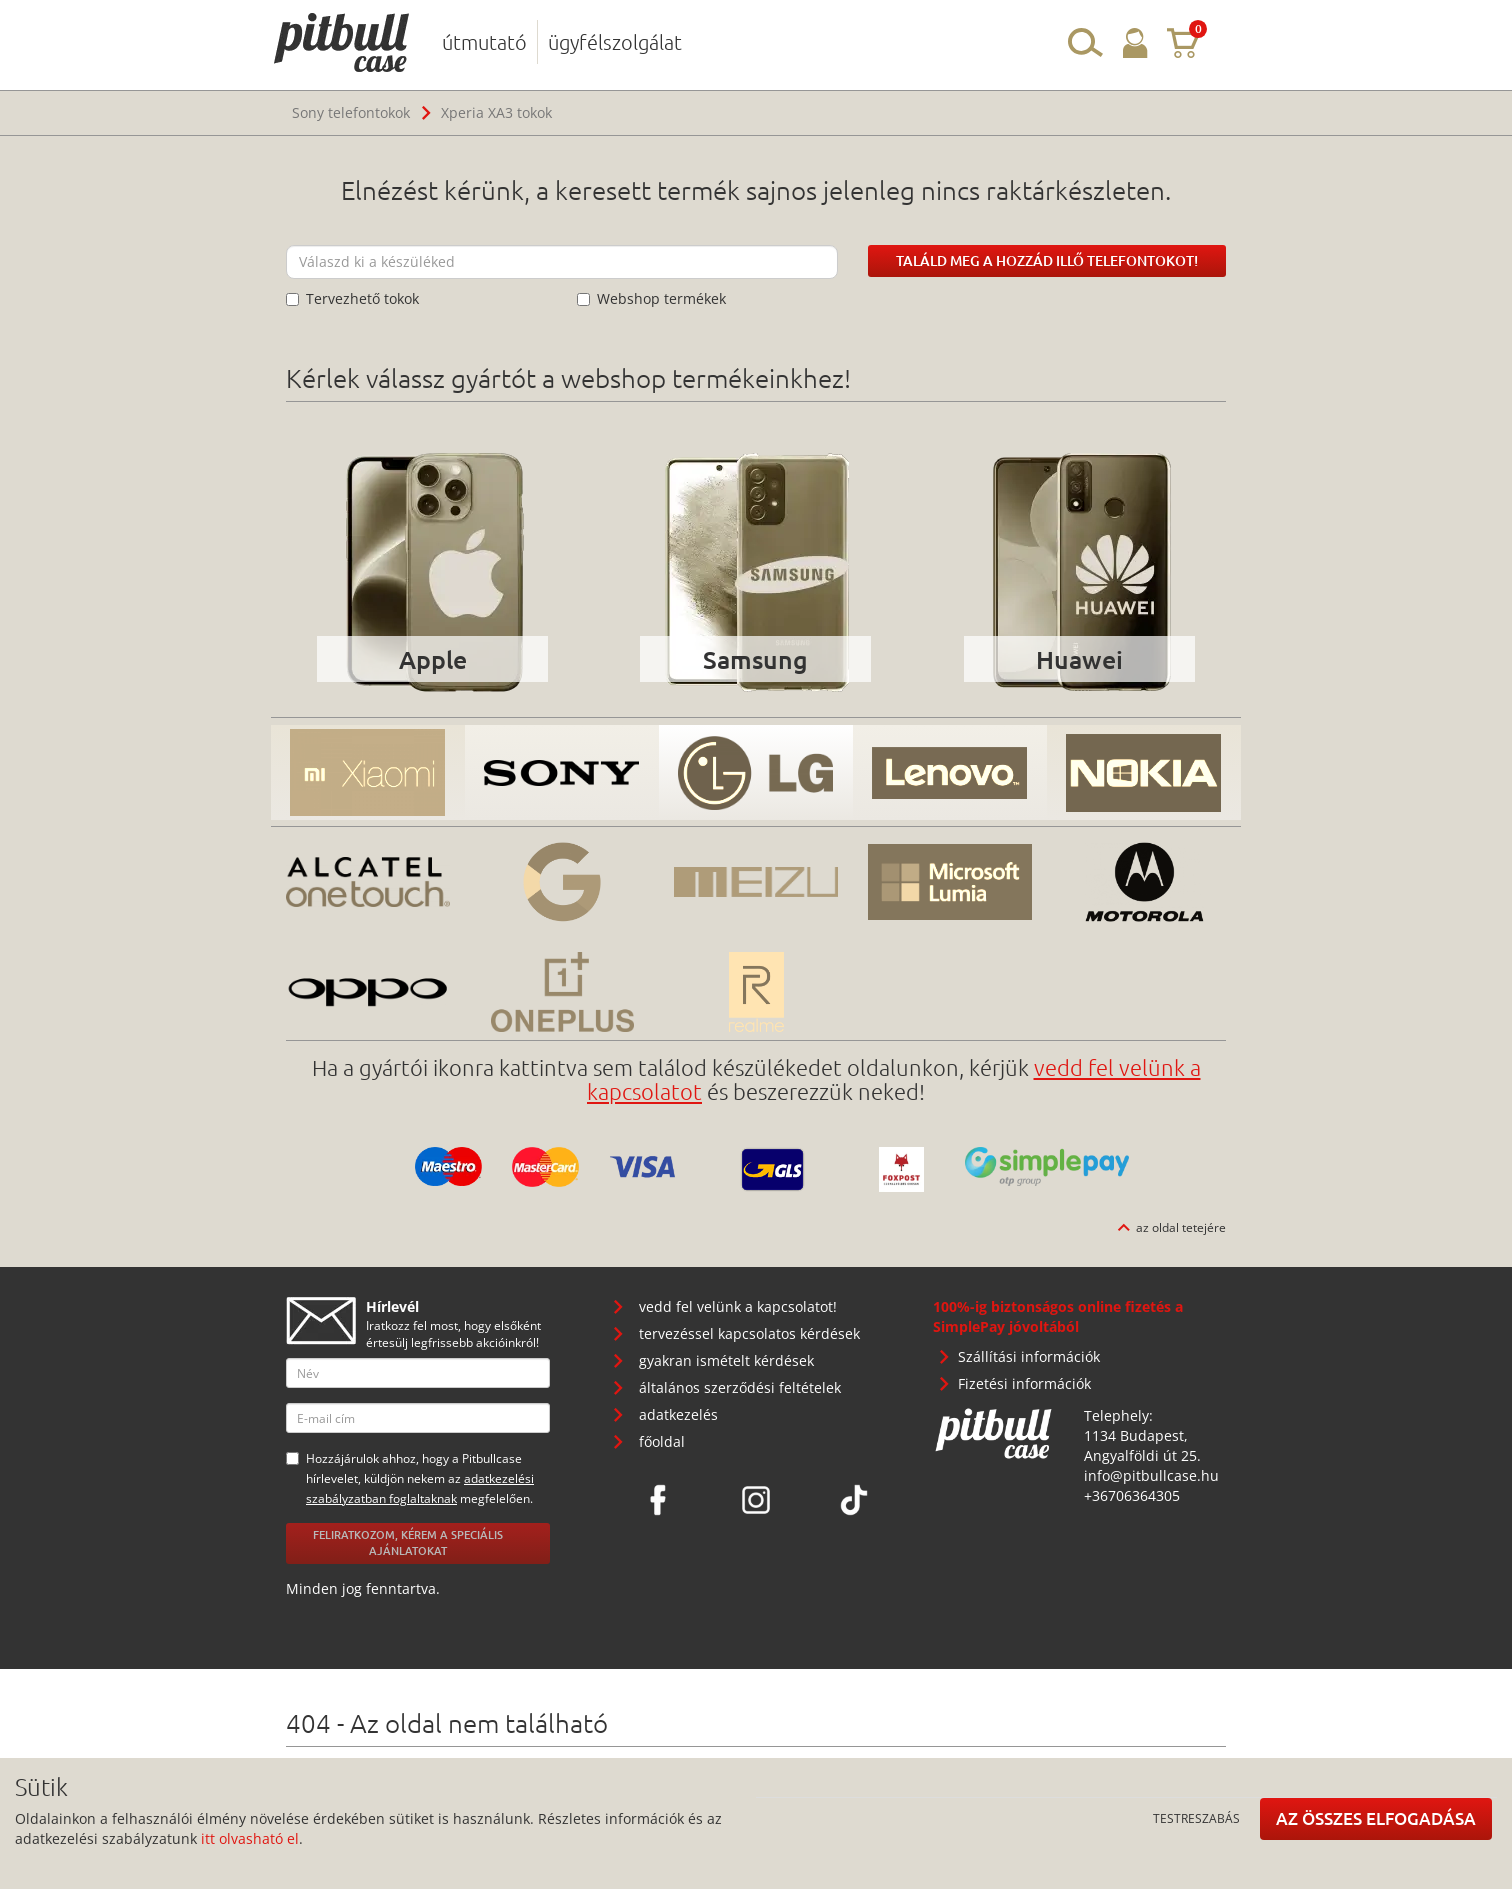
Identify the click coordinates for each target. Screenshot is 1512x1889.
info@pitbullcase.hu (1151, 1475)
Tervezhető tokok (352, 298)
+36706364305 (1132, 1495)
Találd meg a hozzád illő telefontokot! (1047, 260)
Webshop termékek (651, 298)
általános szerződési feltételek (740, 1387)
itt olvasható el (250, 1838)
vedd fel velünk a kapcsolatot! (738, 1306)
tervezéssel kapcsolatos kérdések (749, 1333)
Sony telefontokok (351, 112)
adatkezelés (678, 1414)
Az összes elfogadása (1376, 1818)
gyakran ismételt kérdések (726, 1360)
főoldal (662, 1441)
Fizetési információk (1024, 1383)
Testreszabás (1196, 1818)
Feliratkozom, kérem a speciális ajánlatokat (408, 1543)
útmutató (484, 42)
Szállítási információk (1029, 1356)
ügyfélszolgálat (615, 42)
